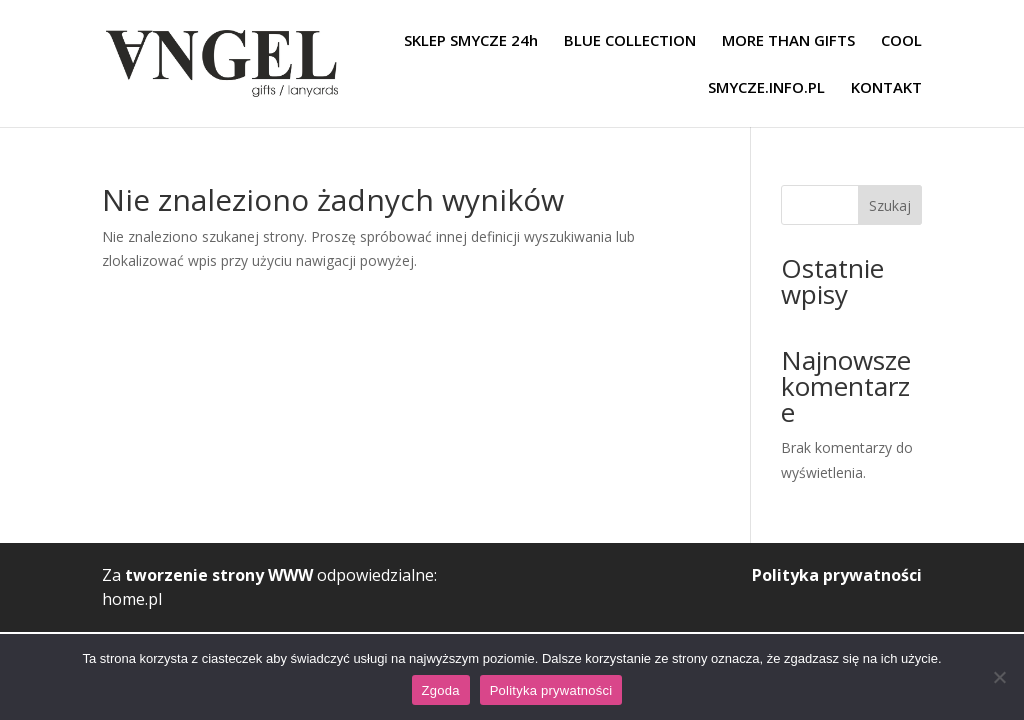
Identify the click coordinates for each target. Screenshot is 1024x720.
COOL (901, 41)
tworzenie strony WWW (219, 575)
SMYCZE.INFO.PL (766, 88)
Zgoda (441, 690)
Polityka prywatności (837, 575)
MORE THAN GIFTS (788, 41)
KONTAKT (886, 88)
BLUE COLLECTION (630, 41)
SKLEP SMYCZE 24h (471, 41)
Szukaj (890, 205)
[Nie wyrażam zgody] (999, 677)
